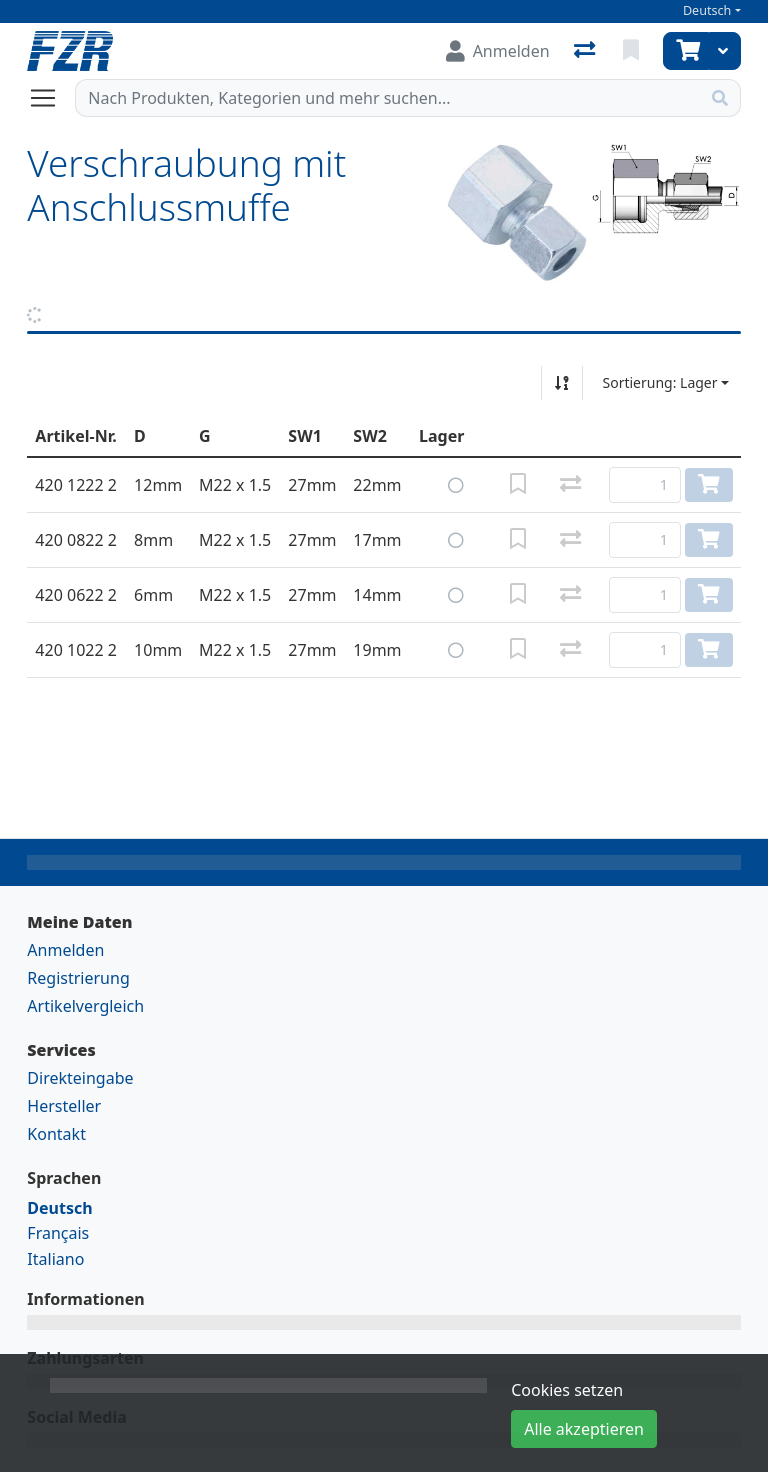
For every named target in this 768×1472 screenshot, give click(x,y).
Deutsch (707, 10)
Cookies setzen (567, 1390)
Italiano (55, 1259)
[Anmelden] (498, 51)
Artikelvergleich (85, 1006)
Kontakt (56, 1134)
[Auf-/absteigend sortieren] (562, 383)
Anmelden (65, 950)
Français (58, 1233)
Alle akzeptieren (584, 1429)
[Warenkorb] (686, 51)
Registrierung (78, 978)
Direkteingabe (80, 1078)
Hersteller (64, 1106)
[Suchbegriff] (387, 98)
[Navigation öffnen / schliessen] (51, 98)
